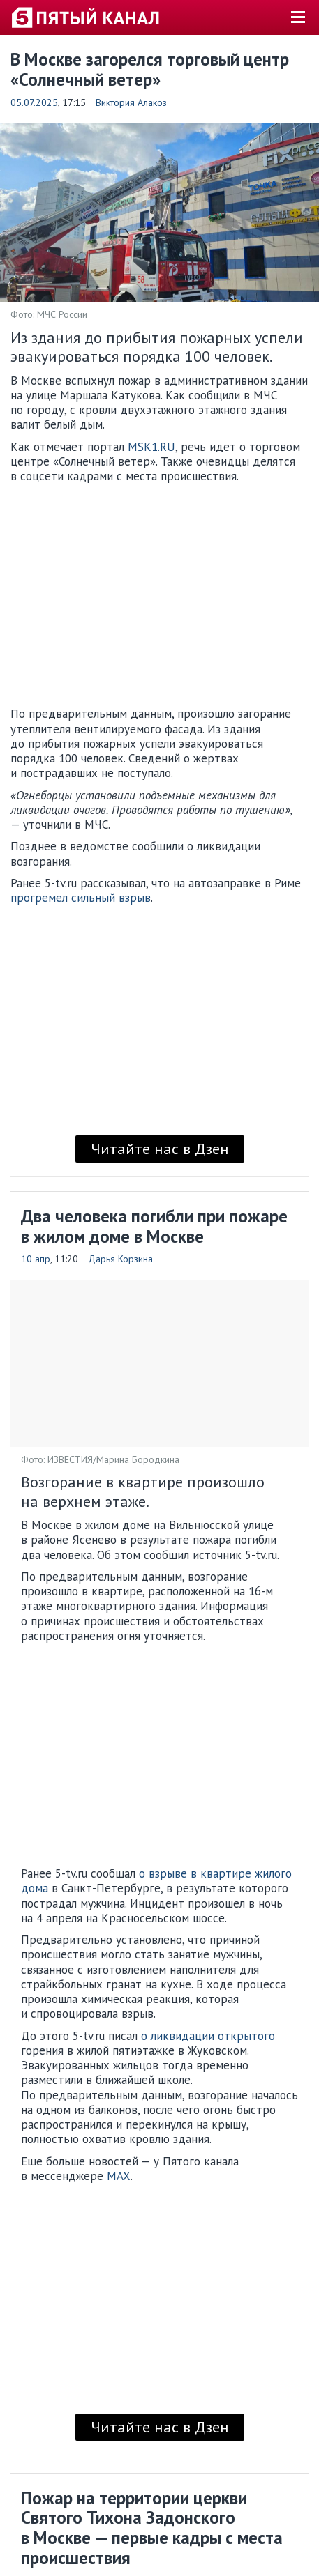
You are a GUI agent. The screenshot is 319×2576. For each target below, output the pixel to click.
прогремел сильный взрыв (80, 897)
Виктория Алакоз (131, 102)
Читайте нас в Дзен (160, 1148)
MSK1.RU (151, 446)
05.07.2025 (34, 102)
